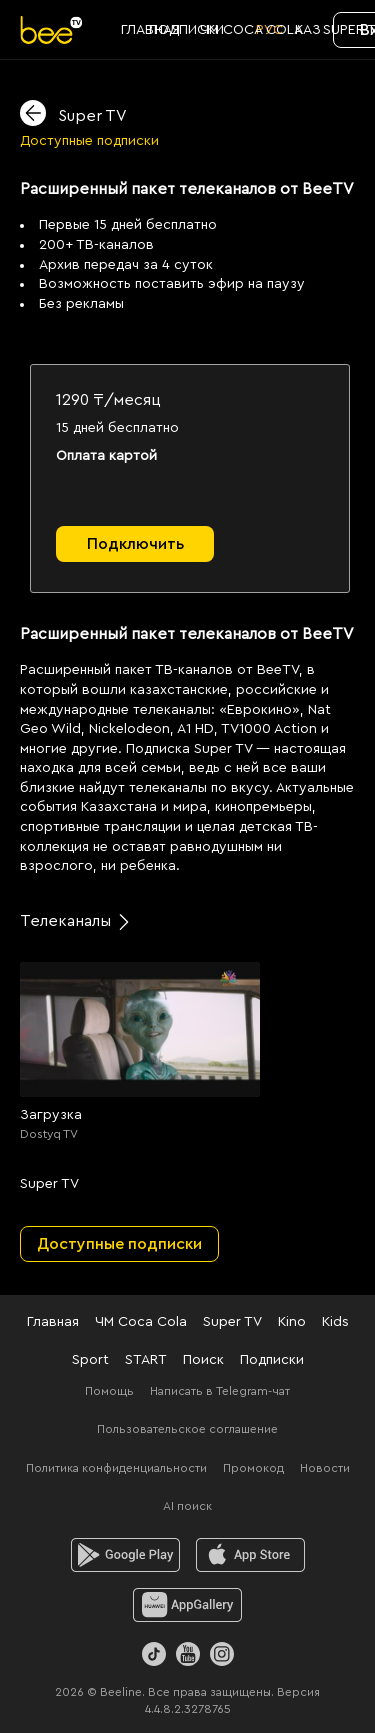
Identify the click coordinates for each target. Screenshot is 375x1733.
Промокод (253, 1468)
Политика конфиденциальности (116, 1468)
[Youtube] (188, 1654)
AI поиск (187, 1506)
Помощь (109, 1391)
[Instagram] (222, 1654)
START (146, 1360)
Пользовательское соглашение (187, 1429)
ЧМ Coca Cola (141, 1322)
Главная (53, 1322)
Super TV (232, 1322)
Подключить (135, 544)
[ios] (250, 1555)
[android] (125, 1555)
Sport (90, 1360)
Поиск (203, 1360)
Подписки (272, 1360)
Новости (325, 1468)
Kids (335, 1322)
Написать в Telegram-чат (220, 1391)
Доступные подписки (89, 141)
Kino (292, 1322)
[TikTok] (154, 1654)
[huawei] (187, 1605)
